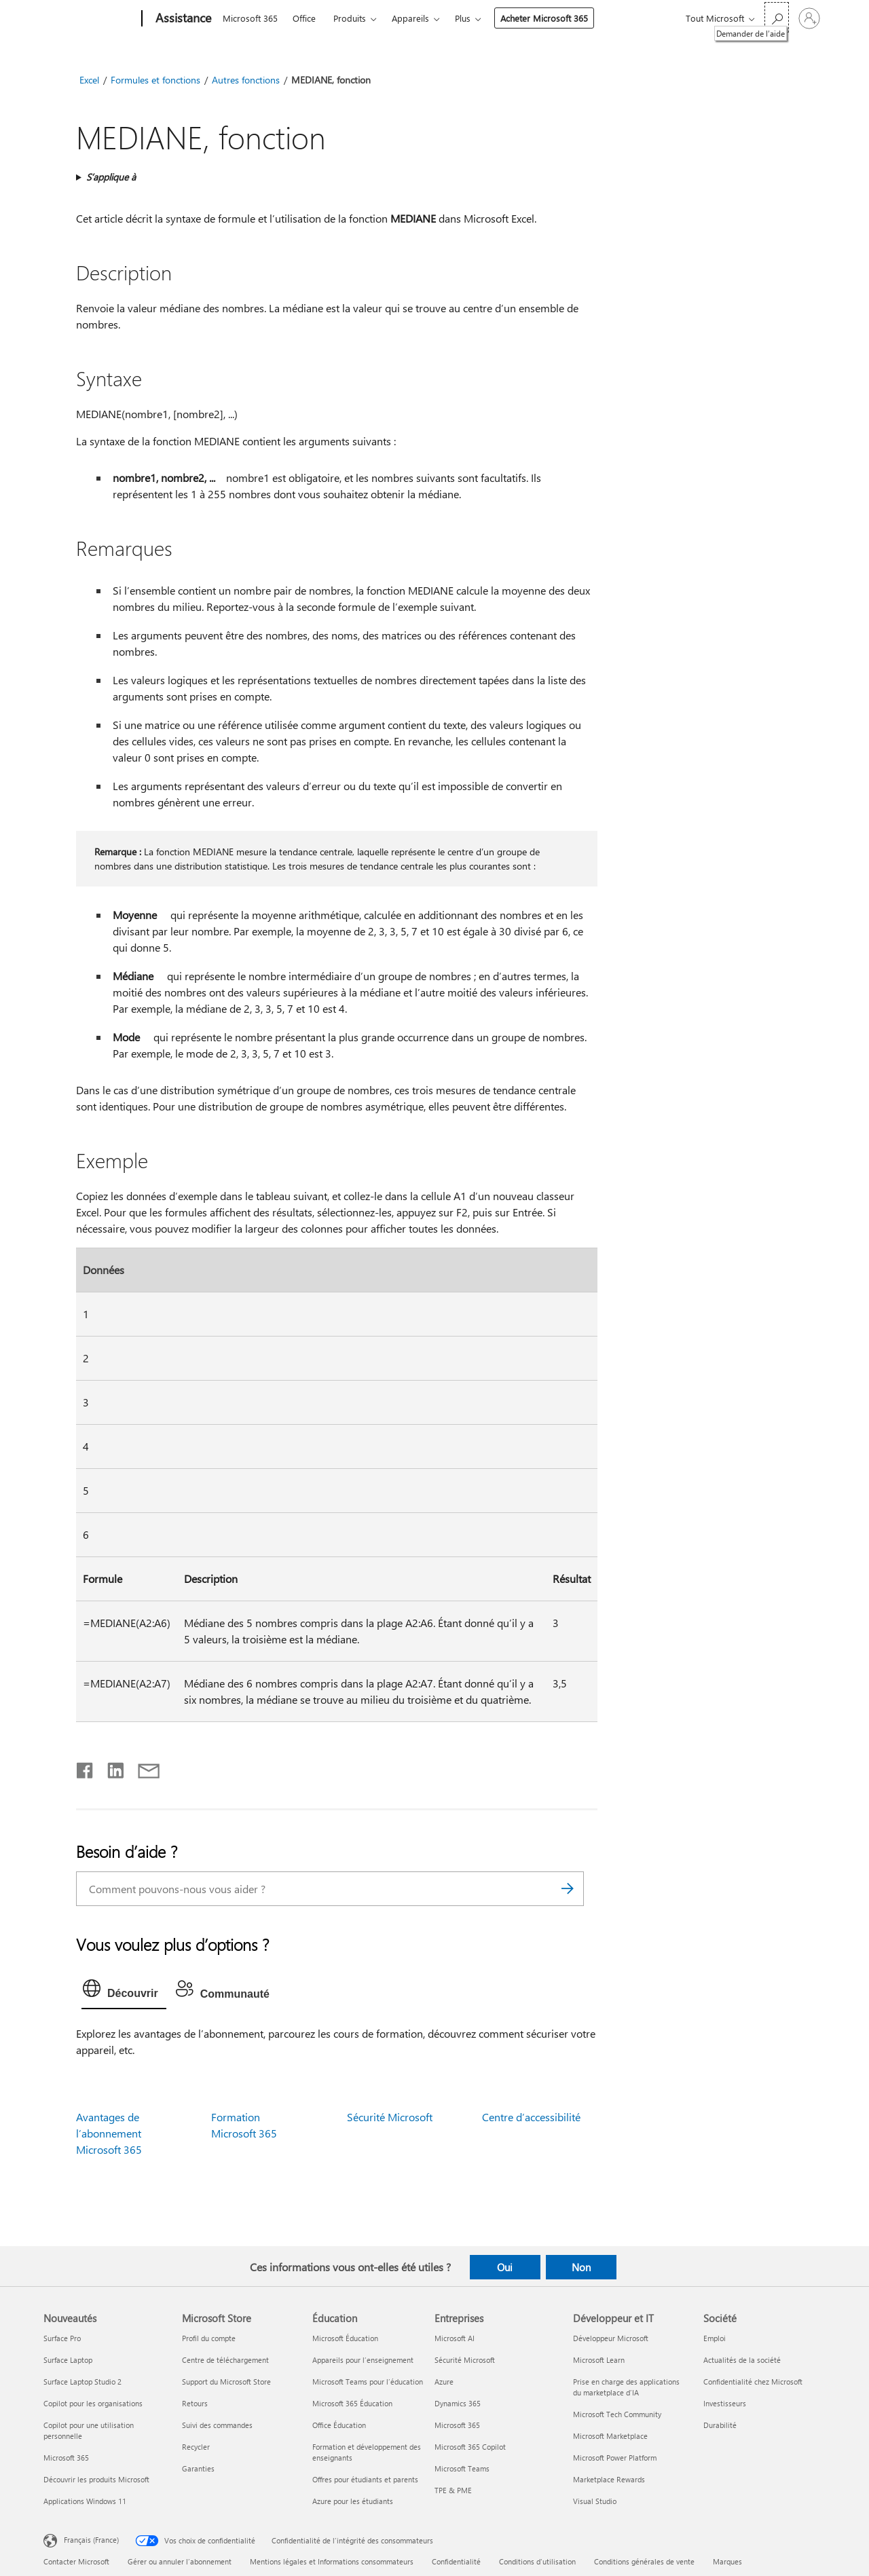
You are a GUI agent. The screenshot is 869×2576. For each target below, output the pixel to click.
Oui (505, 2267)
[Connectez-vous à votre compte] (809, 18)
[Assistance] (182, 19)
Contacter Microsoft (76, 2561)
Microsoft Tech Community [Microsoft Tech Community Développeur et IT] (617, 2414)
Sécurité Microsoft (389, 2117)
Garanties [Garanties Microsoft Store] (198, 2468)
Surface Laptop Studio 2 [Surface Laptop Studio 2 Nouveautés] (82, 2381)
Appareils (410, 18)
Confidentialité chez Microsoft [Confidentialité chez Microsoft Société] (752, 2381)
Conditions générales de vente (644, 2561)
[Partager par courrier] (143, 1767)
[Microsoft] (89, 19)
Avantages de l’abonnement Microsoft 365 (109, 2133)
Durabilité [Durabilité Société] (720, 2425)
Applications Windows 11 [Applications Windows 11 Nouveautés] (84, 2501)
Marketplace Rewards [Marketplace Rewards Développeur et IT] (609, 2479)
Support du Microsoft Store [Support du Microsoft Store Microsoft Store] (226, 2381)
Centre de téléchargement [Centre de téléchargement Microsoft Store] (225, 2360)
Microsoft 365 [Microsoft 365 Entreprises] (457, 2425)
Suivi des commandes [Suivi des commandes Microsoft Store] (217, 2425)
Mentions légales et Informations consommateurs (331, 2561)
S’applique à (111, 176)
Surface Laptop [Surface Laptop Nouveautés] (67, 2360)
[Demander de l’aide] (776, 17)
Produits (349, 18)
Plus (462, 18)
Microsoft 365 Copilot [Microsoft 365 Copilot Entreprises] (470, 2447)
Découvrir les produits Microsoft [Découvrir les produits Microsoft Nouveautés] (96, 2479)
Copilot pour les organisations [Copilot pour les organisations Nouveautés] (93, 2403)
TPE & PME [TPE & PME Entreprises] (453, 2490)
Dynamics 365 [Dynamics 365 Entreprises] (457, 2403)
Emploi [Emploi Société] (714, 2338)
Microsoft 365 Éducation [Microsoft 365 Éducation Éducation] (352, 2403)
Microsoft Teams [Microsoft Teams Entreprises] (461, 2468)
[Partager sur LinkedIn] (110, 1767)
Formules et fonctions (155, 79)
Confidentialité (456, 2561)
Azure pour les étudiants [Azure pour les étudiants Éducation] (352, 2501)
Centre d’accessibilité (531, 2117)
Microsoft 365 (250, 18)
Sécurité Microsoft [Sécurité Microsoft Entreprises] (464, 2360)
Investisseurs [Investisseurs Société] (724, 2403)
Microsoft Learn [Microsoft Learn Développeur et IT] (599, 2360)
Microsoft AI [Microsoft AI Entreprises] (454, 2338)
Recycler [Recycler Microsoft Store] (196, 2447)
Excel (89, 79)
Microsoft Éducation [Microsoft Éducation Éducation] (345, 2338)
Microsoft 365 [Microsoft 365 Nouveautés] (66, 2457)
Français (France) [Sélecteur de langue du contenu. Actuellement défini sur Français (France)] (91, 2540)
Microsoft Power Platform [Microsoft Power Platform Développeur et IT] (615, 2457)
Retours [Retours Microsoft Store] (195, 2403)
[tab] (123, 1991)
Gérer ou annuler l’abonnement (180, 2561)
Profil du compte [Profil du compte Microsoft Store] (209, 2338)
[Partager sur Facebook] (85, 1767)
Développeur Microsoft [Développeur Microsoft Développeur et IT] (610, 2338)
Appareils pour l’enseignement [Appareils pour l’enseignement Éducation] (362, 2360)
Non (581, 2267)
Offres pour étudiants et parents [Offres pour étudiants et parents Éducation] (365, 2479)
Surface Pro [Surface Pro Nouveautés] (62, 2338)
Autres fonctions (246, 79)
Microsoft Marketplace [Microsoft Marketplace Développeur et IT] (610, 2436)
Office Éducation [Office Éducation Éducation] (339, 2425)
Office (304, 18)
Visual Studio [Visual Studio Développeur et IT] (594, 2501)
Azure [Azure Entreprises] (444, 2381)
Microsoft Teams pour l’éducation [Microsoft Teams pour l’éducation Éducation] (367, 2381)
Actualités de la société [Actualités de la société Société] (742, 2360)
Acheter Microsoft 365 (544, 18)
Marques (727, 2561)
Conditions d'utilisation (537, 2561)
